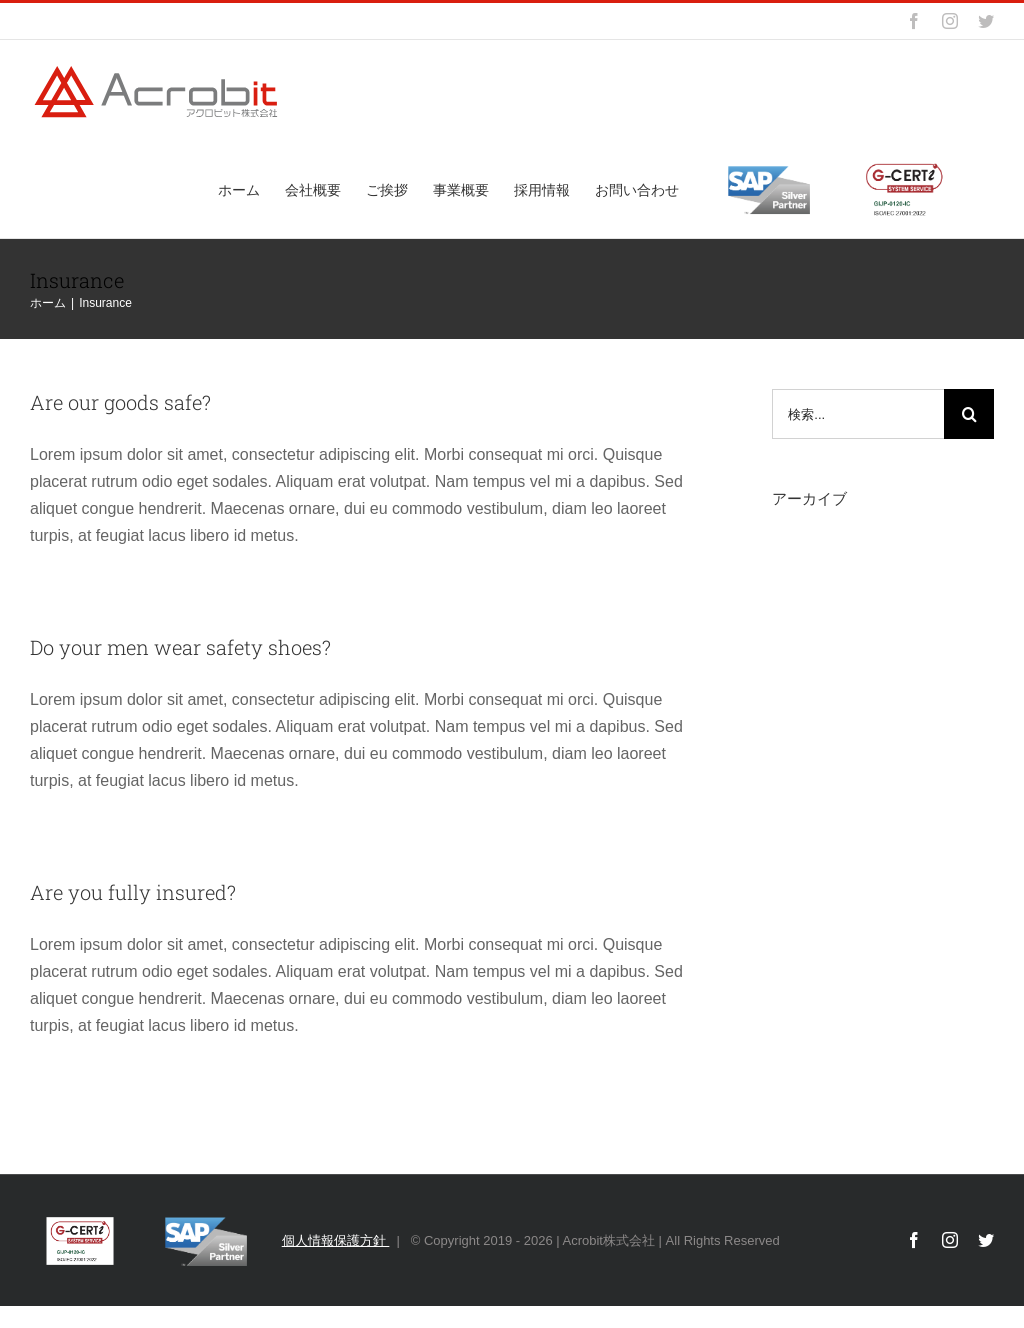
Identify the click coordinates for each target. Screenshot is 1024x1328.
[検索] (969, 414)
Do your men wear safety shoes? (180, 647)
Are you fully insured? (133, 892)
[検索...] (858, 414)
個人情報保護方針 (336, 1240)
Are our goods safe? (120, 402)
